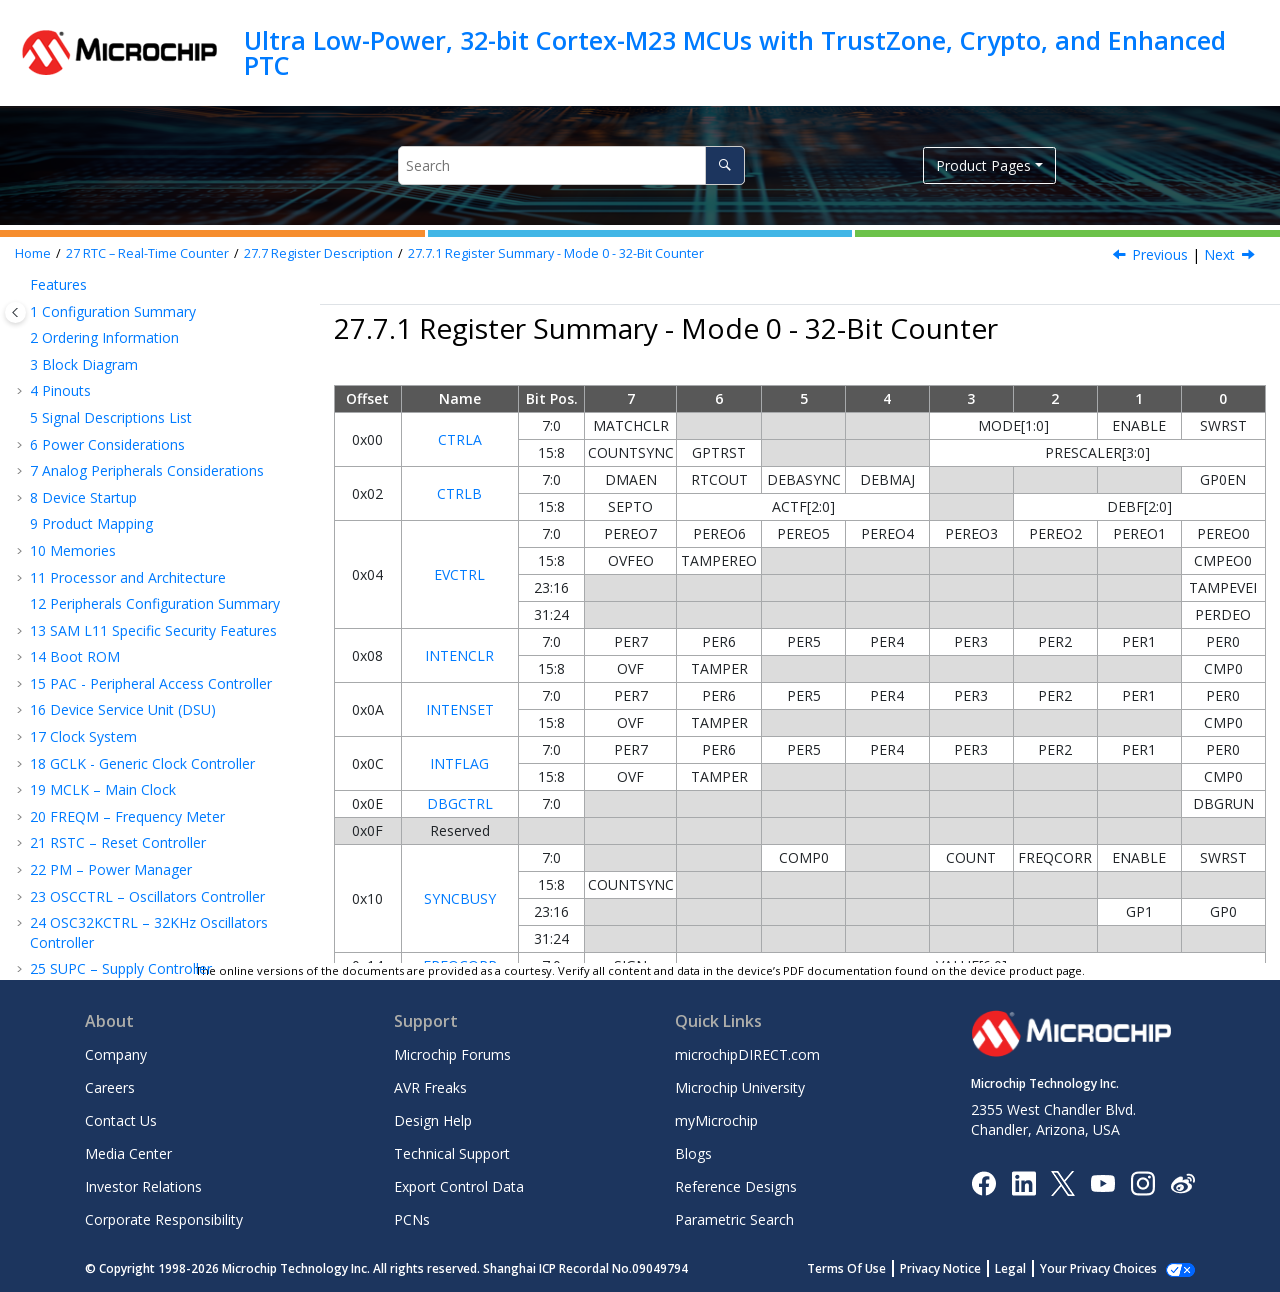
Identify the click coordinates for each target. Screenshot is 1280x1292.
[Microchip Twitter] (1063, 1181)
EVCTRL (459, 574)
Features (88, 329)
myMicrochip (716, 1120)
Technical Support (452, 1153)
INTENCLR (459, 655)
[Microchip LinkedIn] (1023, 1181)
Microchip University (740, 1087)
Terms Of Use (868, 1268)
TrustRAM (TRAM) (99, 884)
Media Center (128, 1153)
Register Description (318, 253)
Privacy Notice (962, 1268)
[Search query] (571, 165)
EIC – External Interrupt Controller (148, 812)
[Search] (724, 165)
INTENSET (460, 709)
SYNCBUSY (460, 898)
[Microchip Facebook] (983, 1181)
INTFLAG (459, 763)
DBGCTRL (460, 803)
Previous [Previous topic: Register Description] (1160, 254)
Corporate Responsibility (164, 1219)
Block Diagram (107, 355)
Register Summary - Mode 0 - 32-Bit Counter (556, 253)
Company (116, 1054)
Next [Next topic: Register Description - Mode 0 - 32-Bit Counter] (1219, 254)
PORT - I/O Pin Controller (121, 911)
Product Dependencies (133, 409)
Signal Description (117, 382)
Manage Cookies (1109, 1268)
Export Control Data (459, 1186)
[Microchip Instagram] (1142, 1181)
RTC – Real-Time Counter (147, 253)
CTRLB (459, 493)
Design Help (433, 1120)
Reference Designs (736, 1186)
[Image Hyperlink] (1102, 1182)
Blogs (693, 1153)
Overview (89, 302)
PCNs (412, 1219)
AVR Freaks (430, 1087)
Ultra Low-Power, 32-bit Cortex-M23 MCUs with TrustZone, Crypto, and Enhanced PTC (735, 52)
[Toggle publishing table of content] (15, 312)
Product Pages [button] (983, 165)
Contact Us (121, 1120)
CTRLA (460, 439)
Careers (110, 1087)
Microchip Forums (452, 1054)
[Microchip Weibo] (1182, 1182)
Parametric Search (734, 1219)
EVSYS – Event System (112, 938)
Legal (1032, 1268)
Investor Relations (143, 1186)
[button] (36, 303)
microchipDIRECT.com (747, 1054)
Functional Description (132, 435)
